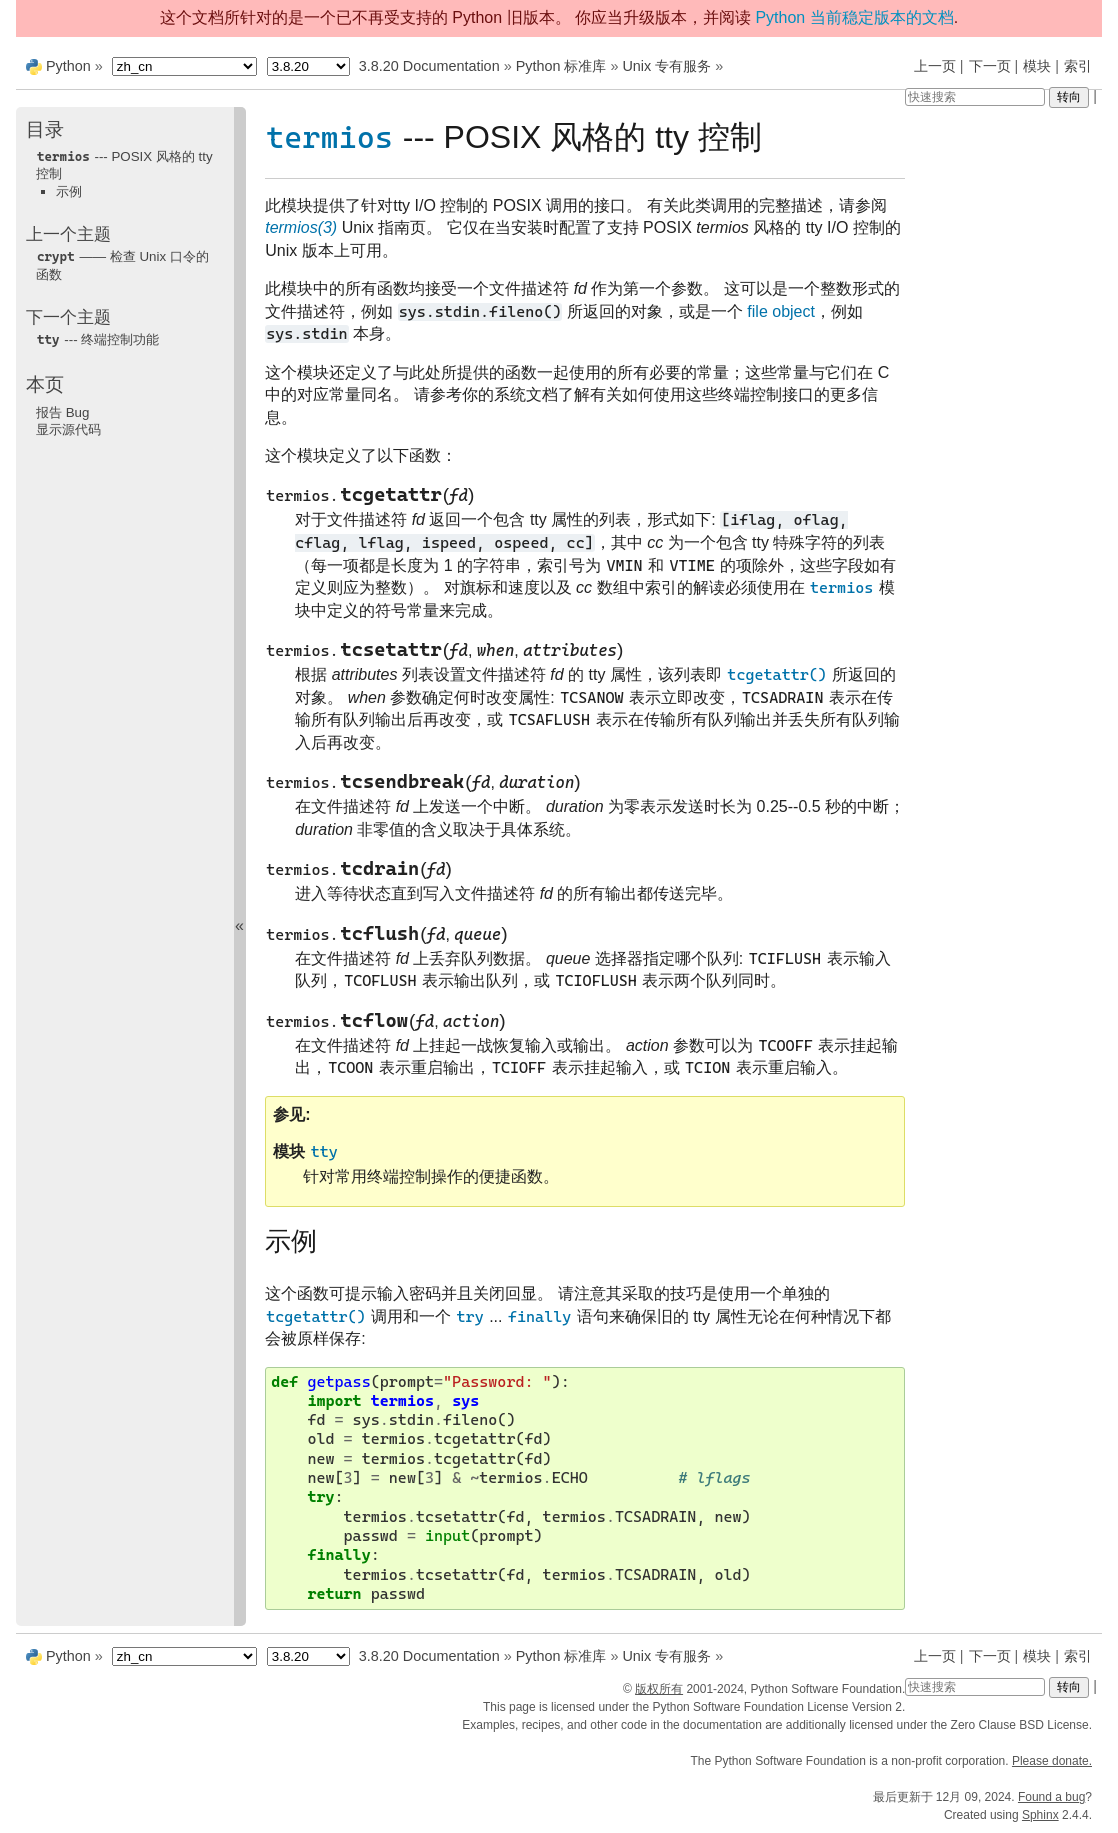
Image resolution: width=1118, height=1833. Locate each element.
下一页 (990, 66)
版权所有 (659, 1689)
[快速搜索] (975, 97)
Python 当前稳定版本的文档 (854, 17)
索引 (1078, 66)
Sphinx (1040, 1815)
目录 (45, 129)
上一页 (935, 66)
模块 (1037, 66)
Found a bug (1051, 1797)
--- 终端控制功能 (97, 339)
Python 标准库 (561, 66)
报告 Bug (62, 412)
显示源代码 (68, 429)
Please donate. (1052, 1761)
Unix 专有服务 (666, 66)
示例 (69, 191)
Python (68, 66)
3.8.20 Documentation (429, 66)
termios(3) (301, 227)
